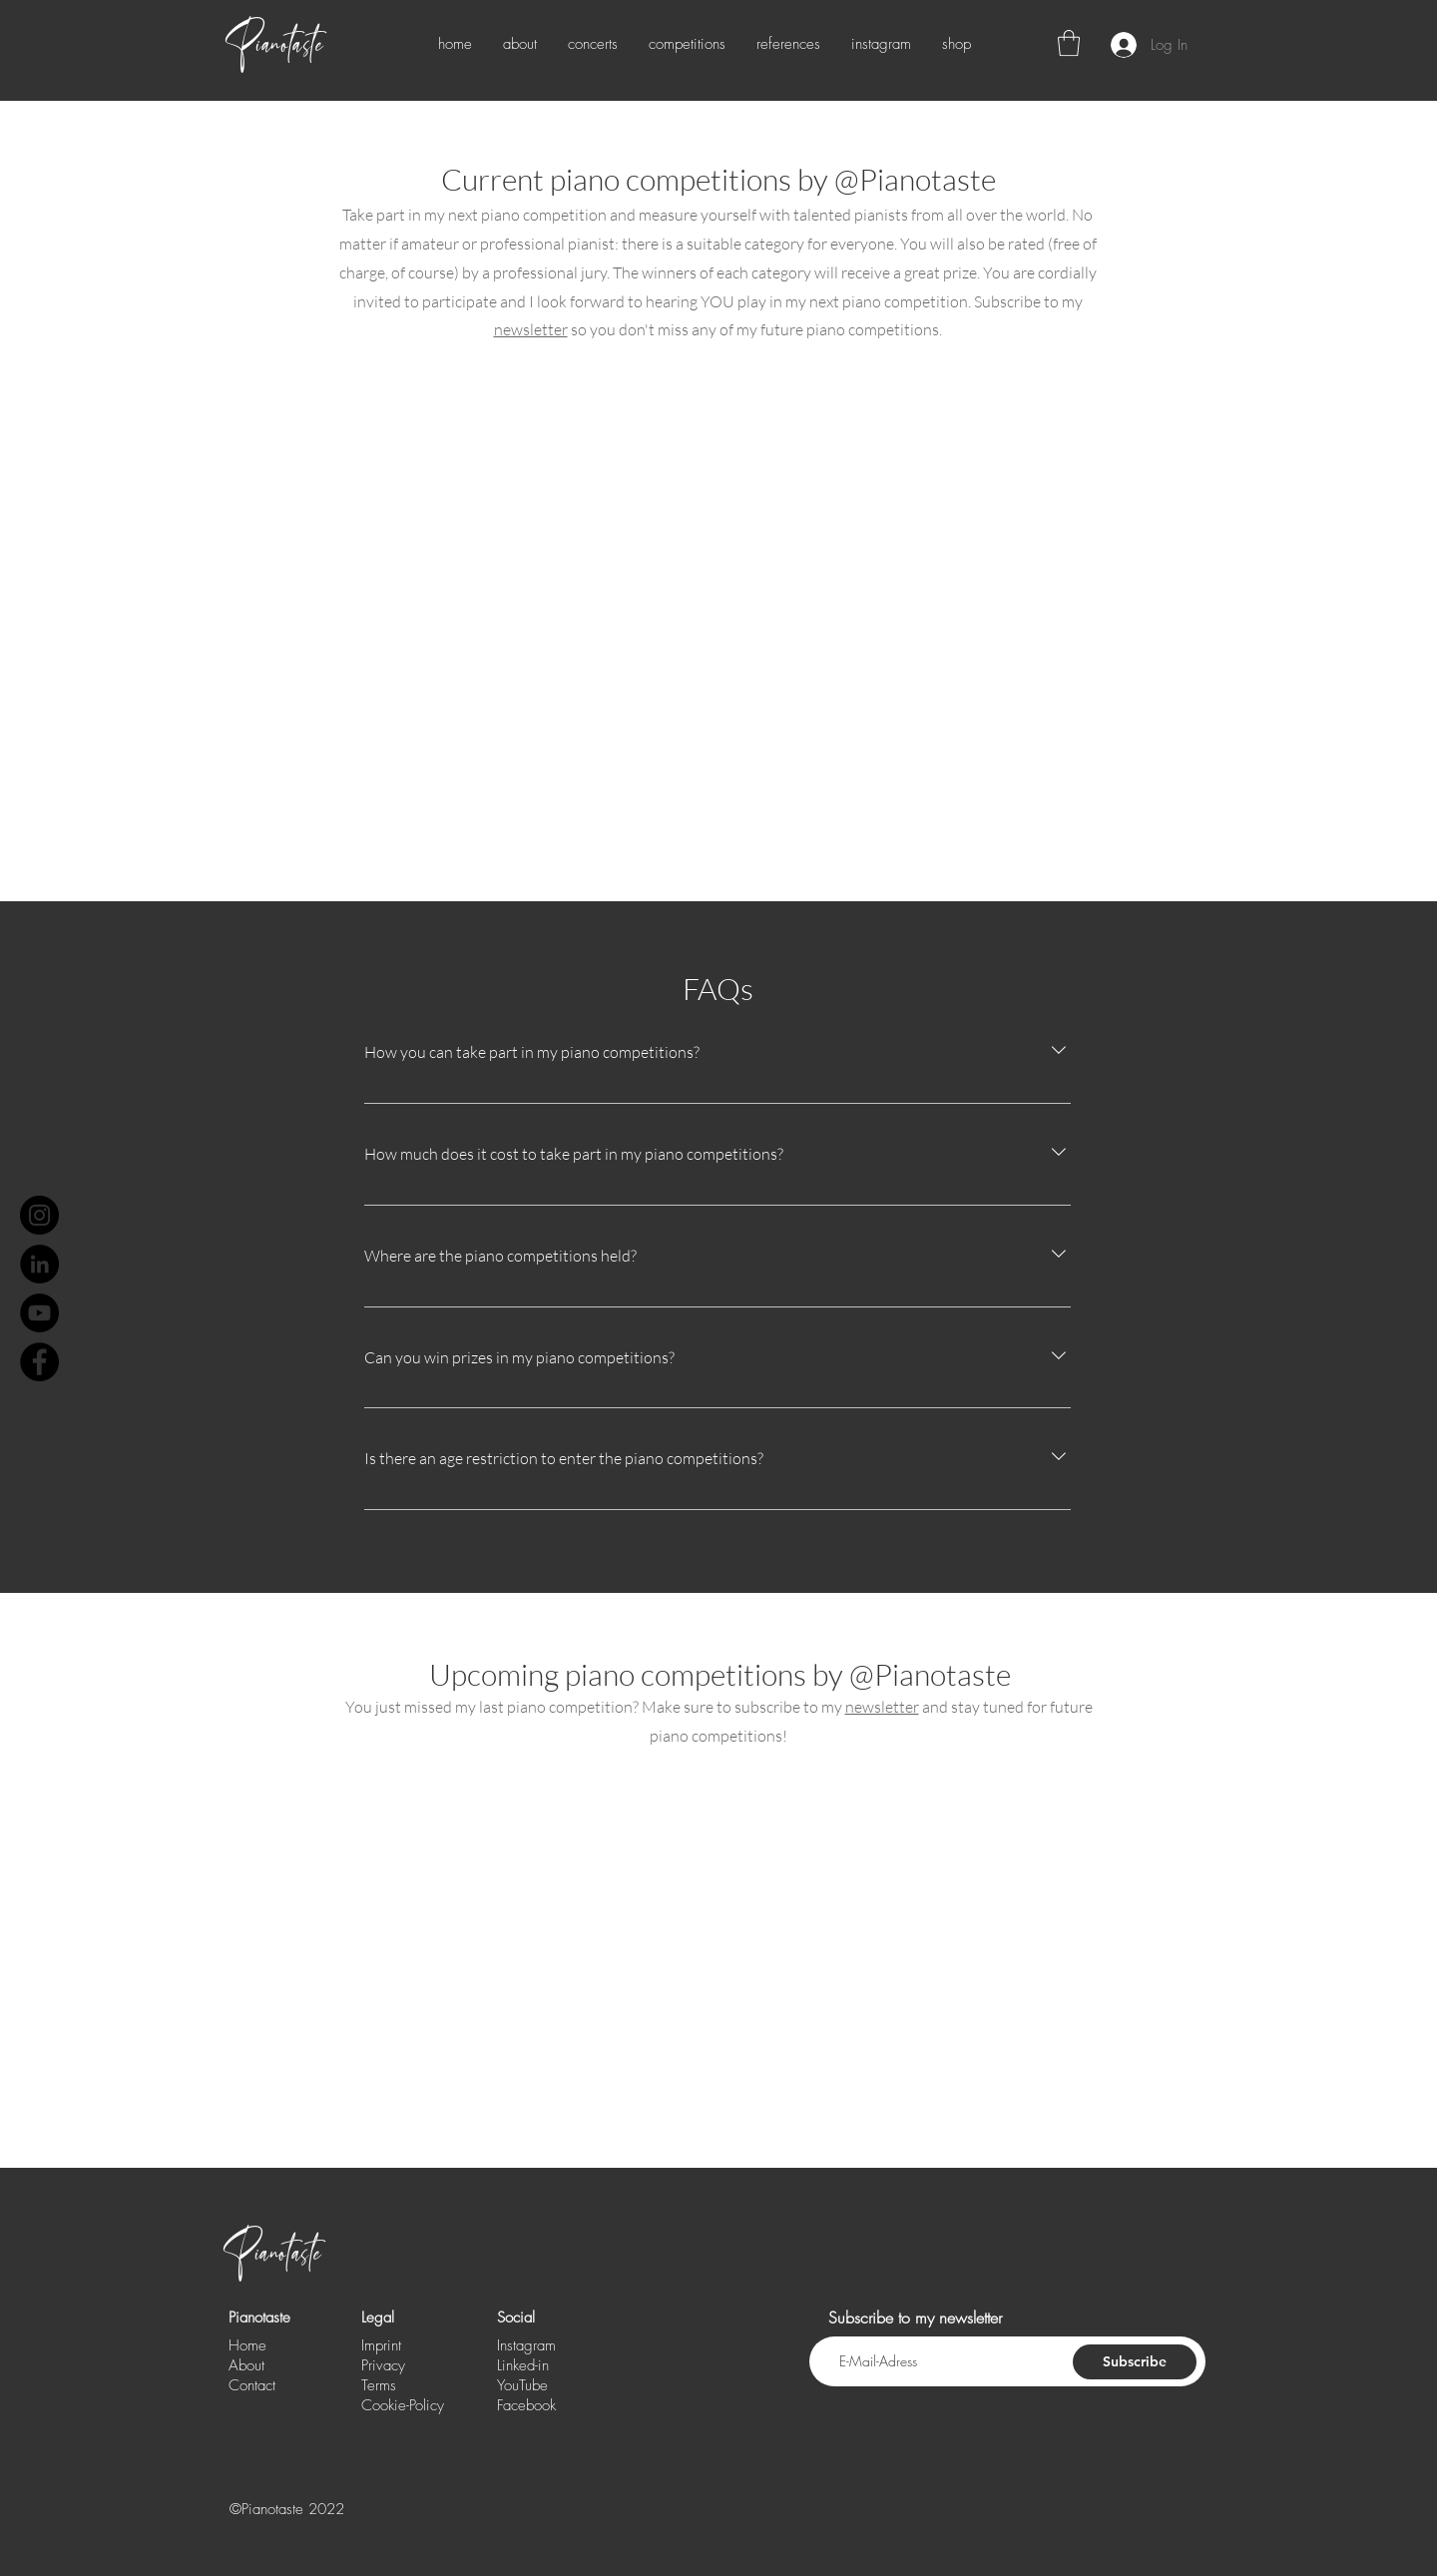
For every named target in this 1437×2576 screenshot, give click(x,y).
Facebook (526, 2405)
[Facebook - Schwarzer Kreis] (39, 1361)
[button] (1069, 43)
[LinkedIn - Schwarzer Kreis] (39, 1264)
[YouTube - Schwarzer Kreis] (39, 1312)
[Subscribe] (1135, 2361)
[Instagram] (39, 1215)
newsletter (531, 329)
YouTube (522, 2385)
